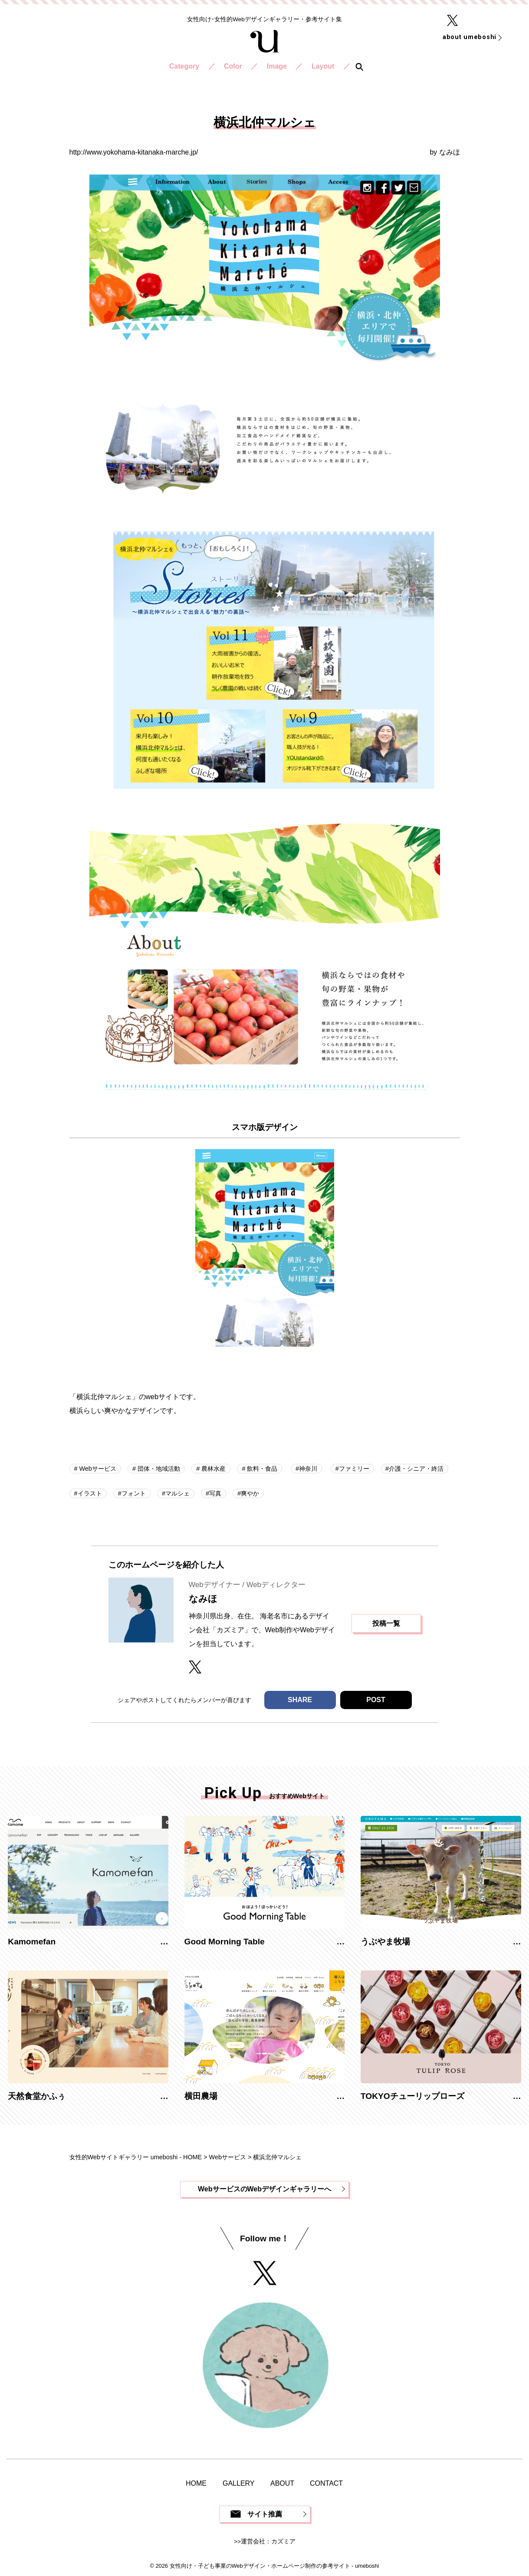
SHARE (300, 1699)
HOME (196, 2483)
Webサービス (97, 1468)
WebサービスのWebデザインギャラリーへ (264, 2189)
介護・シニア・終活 (416, 1468)
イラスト (90, 1493)
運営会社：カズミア (267, 2541)
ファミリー (354, 1468)
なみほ (449, 152)
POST (375, 1699)
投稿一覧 (386, 1623)
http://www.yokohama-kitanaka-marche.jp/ (133, 152)
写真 (215, 1493)
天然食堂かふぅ (37, 2096)
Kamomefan (32, 1941)
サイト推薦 (264, 2514)
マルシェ (177, 1493)
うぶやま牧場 (385, 1941)
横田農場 (200, 2096)
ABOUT (282, 2483)
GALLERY (239, 2483)
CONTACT (326, 2483)
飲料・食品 (261, 1468)
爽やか (250, 1493)
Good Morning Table (224, 1941)
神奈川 (308, 1468)
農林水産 (213, 1468)
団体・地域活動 (158, 1468)
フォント (134, 1493)
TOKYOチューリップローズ (412, 2096)
